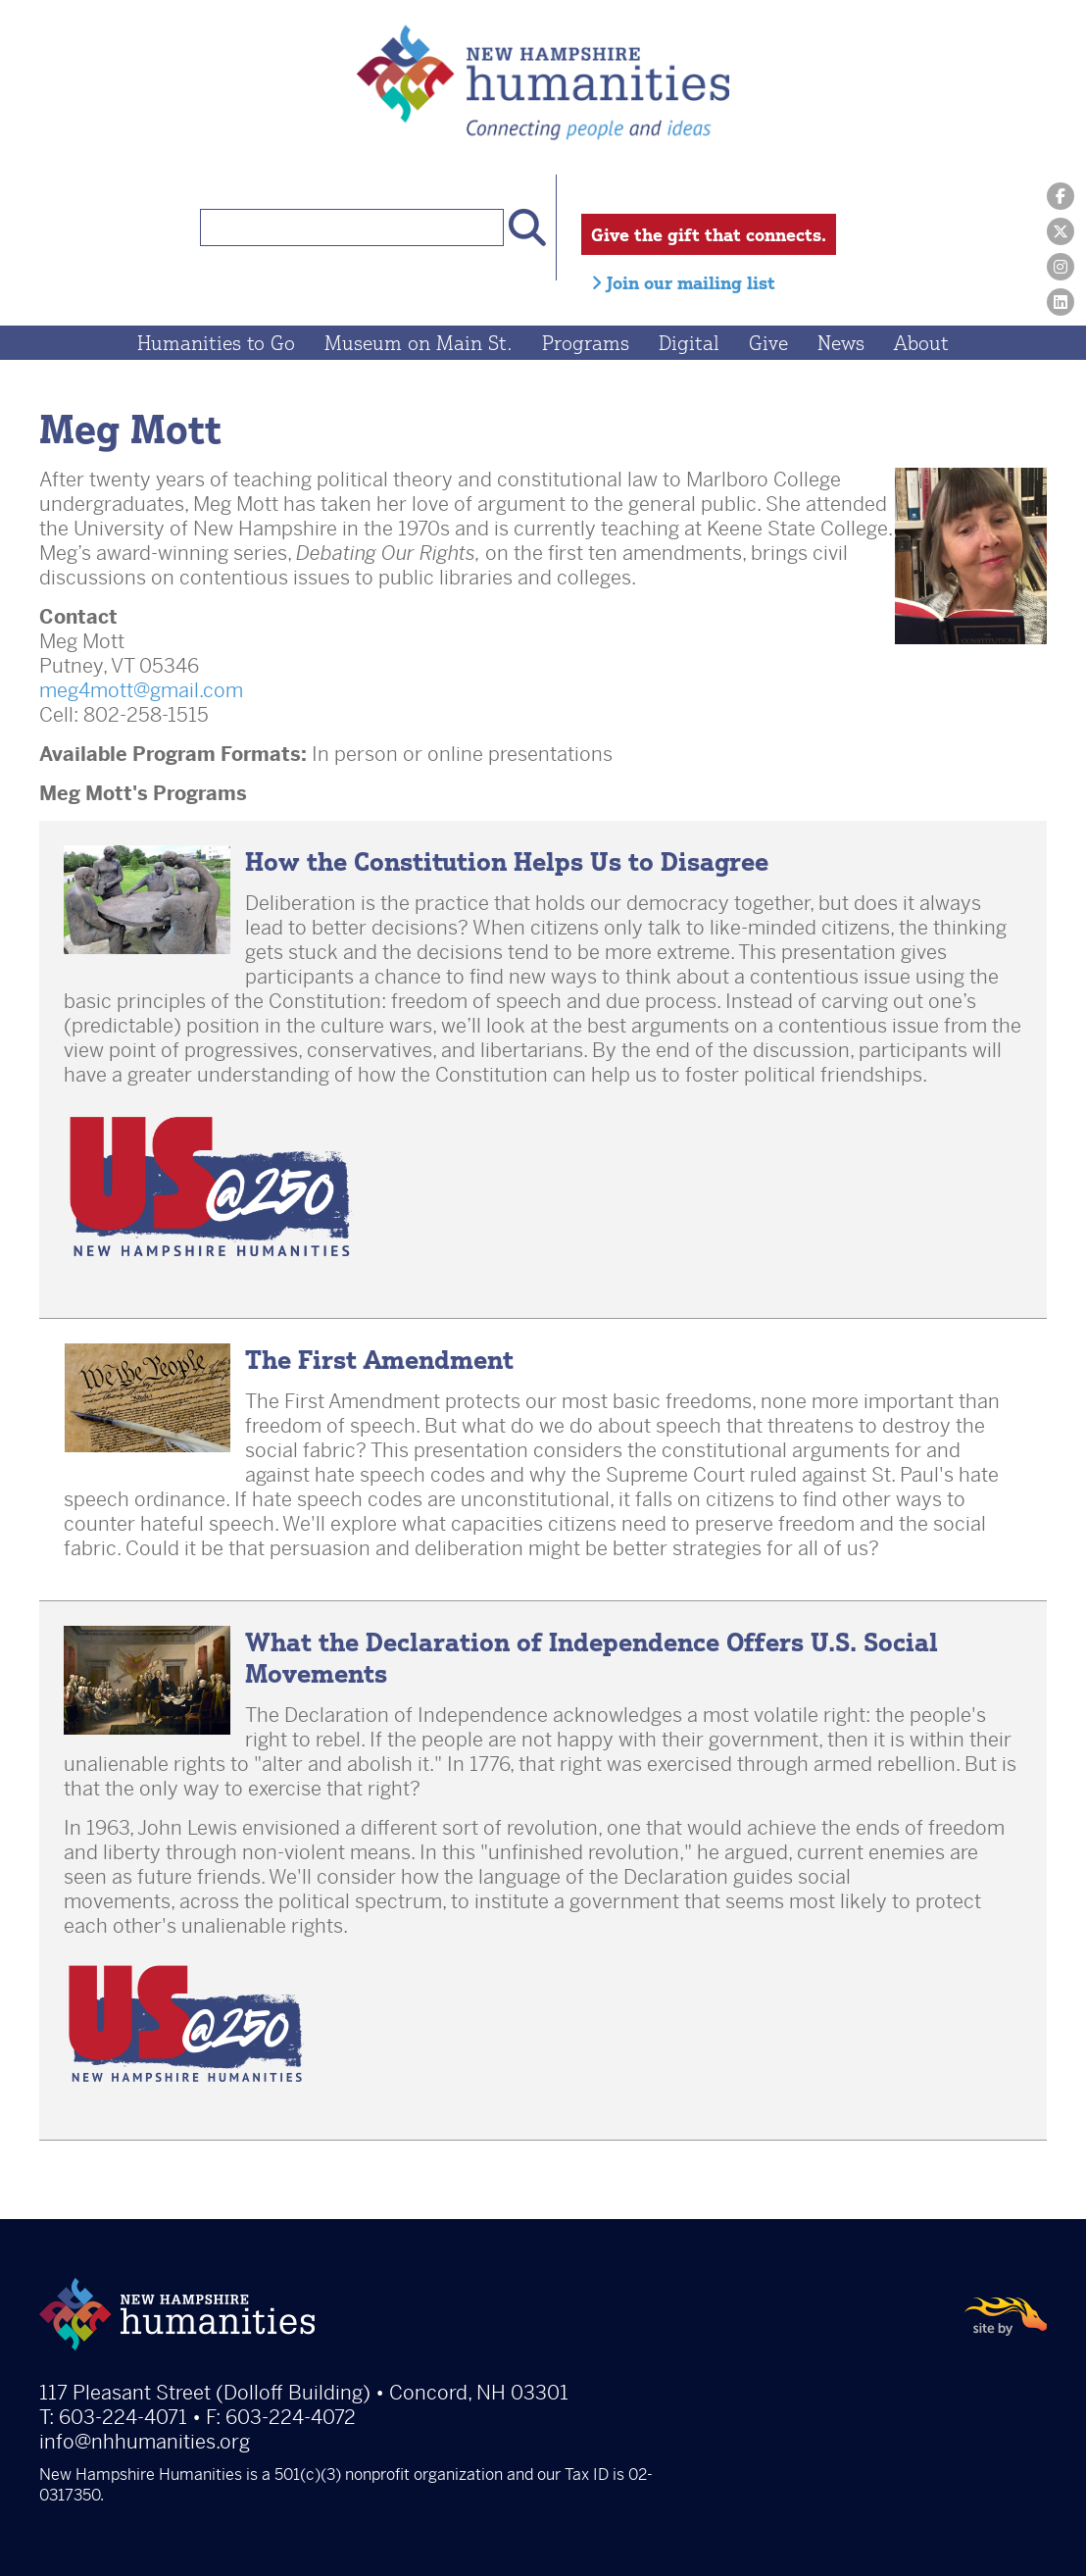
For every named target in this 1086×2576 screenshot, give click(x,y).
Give (768, 342)
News (840, 342)
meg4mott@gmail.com (141, 691)
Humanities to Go (216, 342)
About (921, 342)
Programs (585, 342)
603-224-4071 (123, 2417)
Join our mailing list (683, 282)
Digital (689, 342)
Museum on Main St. (418, 342)
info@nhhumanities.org (144, 2442)
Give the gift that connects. (708, 234)
